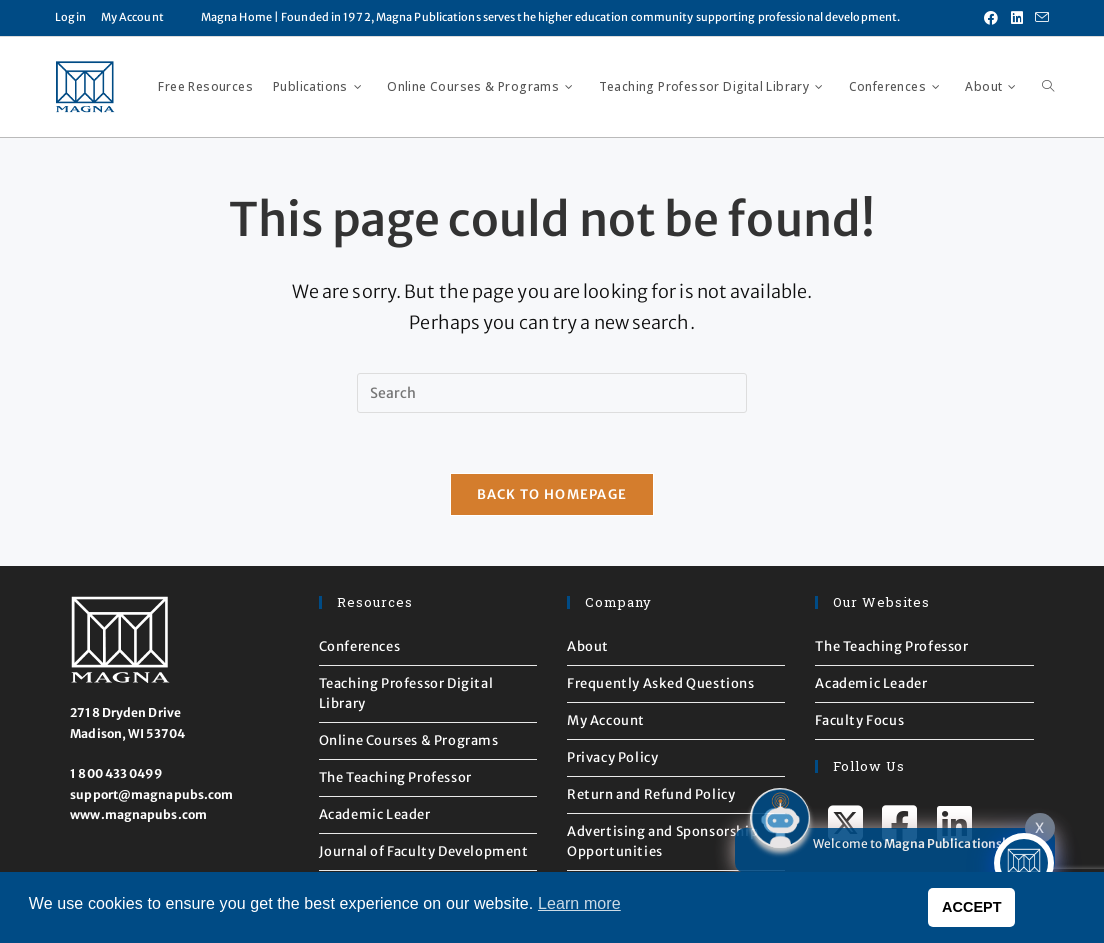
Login (70, 17)
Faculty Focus (859, 720)
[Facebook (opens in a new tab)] (991, 18)
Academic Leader (375, 814)
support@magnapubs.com (151, 794)
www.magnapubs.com (138, 814)
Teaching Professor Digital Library (406, 693)
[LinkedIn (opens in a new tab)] (1017, 18)
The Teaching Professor (395, 777)
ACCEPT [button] (972, 907)
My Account (132, 17)
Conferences (360, 646)
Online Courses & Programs (409, 740)
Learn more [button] (579, 903)
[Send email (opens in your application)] (1039, 18)
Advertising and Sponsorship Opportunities (662, 841)
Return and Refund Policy (651, 794)
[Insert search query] (552, 393)
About (588, 646)
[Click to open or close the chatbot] (1024, 863)
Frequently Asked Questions (661, 683)
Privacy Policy (612, 757)
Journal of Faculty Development (424, 851)
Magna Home (236, 17)
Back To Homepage (552, 494)
